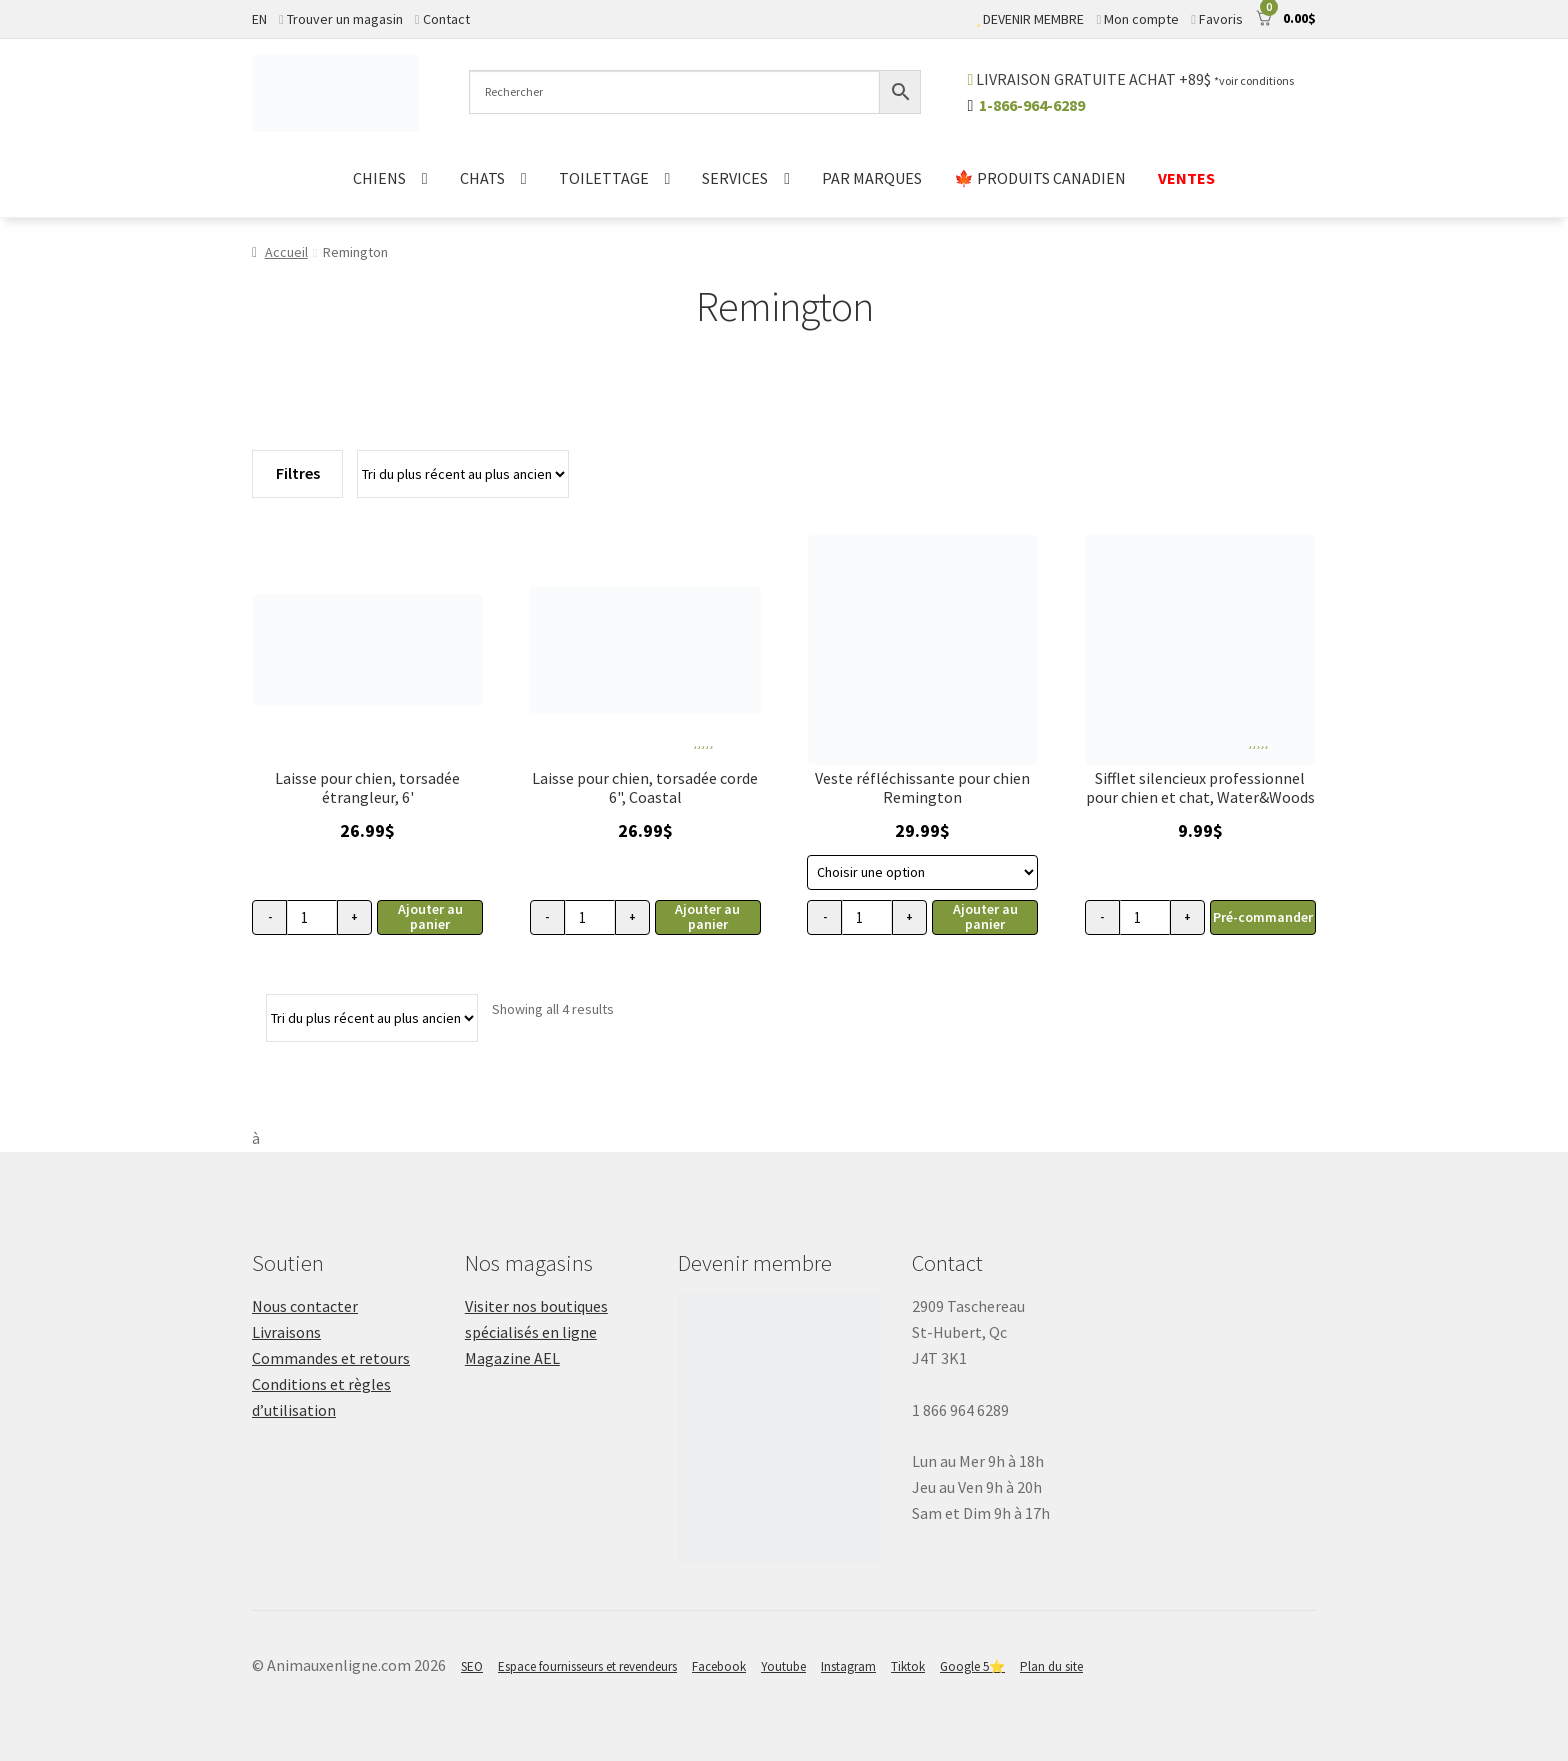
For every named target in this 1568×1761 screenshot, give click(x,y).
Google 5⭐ (972, 1666)
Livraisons (286, 1332)
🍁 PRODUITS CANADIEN (1040, 178)
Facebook (719, 1666)
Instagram (848, 1666)
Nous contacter (305, 1306)
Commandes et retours (331, 1358)
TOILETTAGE (604, 178)
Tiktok (908, 1666)
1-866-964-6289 (1032, 105)
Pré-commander (1263, 917)
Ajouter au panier (430, 916)
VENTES (1186, 178)
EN (259, 19)
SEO (472, 1666)
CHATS (482, 178)
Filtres (298, 473)
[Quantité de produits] (312, 917)
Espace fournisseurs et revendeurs (587, 1666)
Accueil (286, 252)
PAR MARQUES (872, 178)
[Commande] (463, 474)
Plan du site (1051, 1666)
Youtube (783, 1666)
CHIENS (379, 178)
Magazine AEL (512, 1358)
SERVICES (735, 178)
